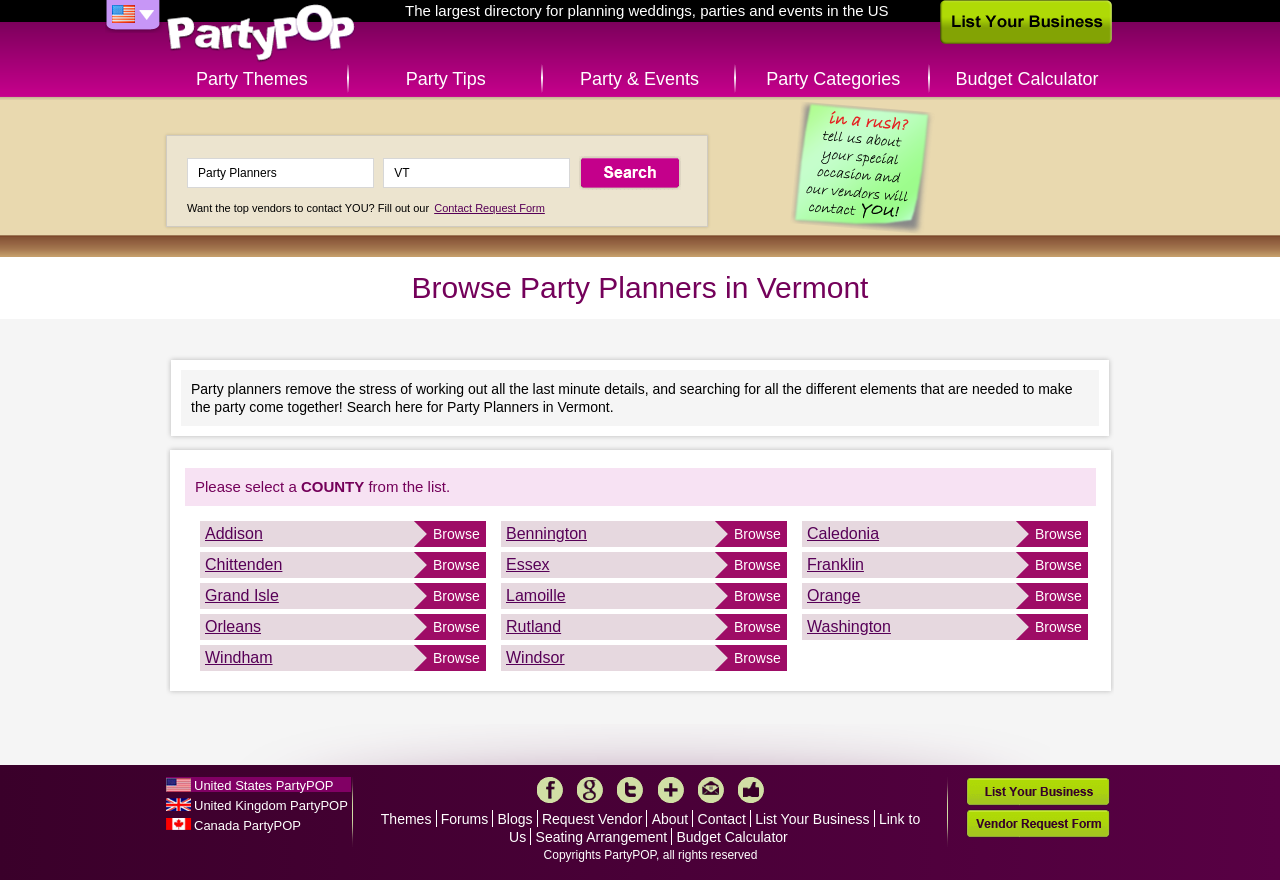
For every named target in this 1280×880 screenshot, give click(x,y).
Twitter (630, 790)
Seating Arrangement (602, 837)
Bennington (546, 533)
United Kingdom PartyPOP (271, 805)
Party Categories (833, 79)
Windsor (535, 657)
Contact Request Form (489, 208)
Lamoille (536, 595)
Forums (464, 819)
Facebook (550, 790)
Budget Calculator (1027, 79)
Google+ (590, 790)
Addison (234, 533)
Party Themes (252, 79)
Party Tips (446, 79)
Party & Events (639, 79)
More (671, 790)
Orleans (233, 626)
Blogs (515, 819)
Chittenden (243, 564)
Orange (833, 595)
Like (751, 790)
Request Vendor (592, 819)
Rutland (533, 626)
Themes (406, 819)
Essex (528, 564)
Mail (711, 790)
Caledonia (843, 533)
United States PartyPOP (263, 785)
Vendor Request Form (1038, 823)
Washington (849, 626)
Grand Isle (242, 595)
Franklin (835, 564)
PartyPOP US (261, 33)
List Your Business (812, 819)
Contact (722, 819)
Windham (239, 657)
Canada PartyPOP (247, 825)
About (670, 819)
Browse (456, 534)
